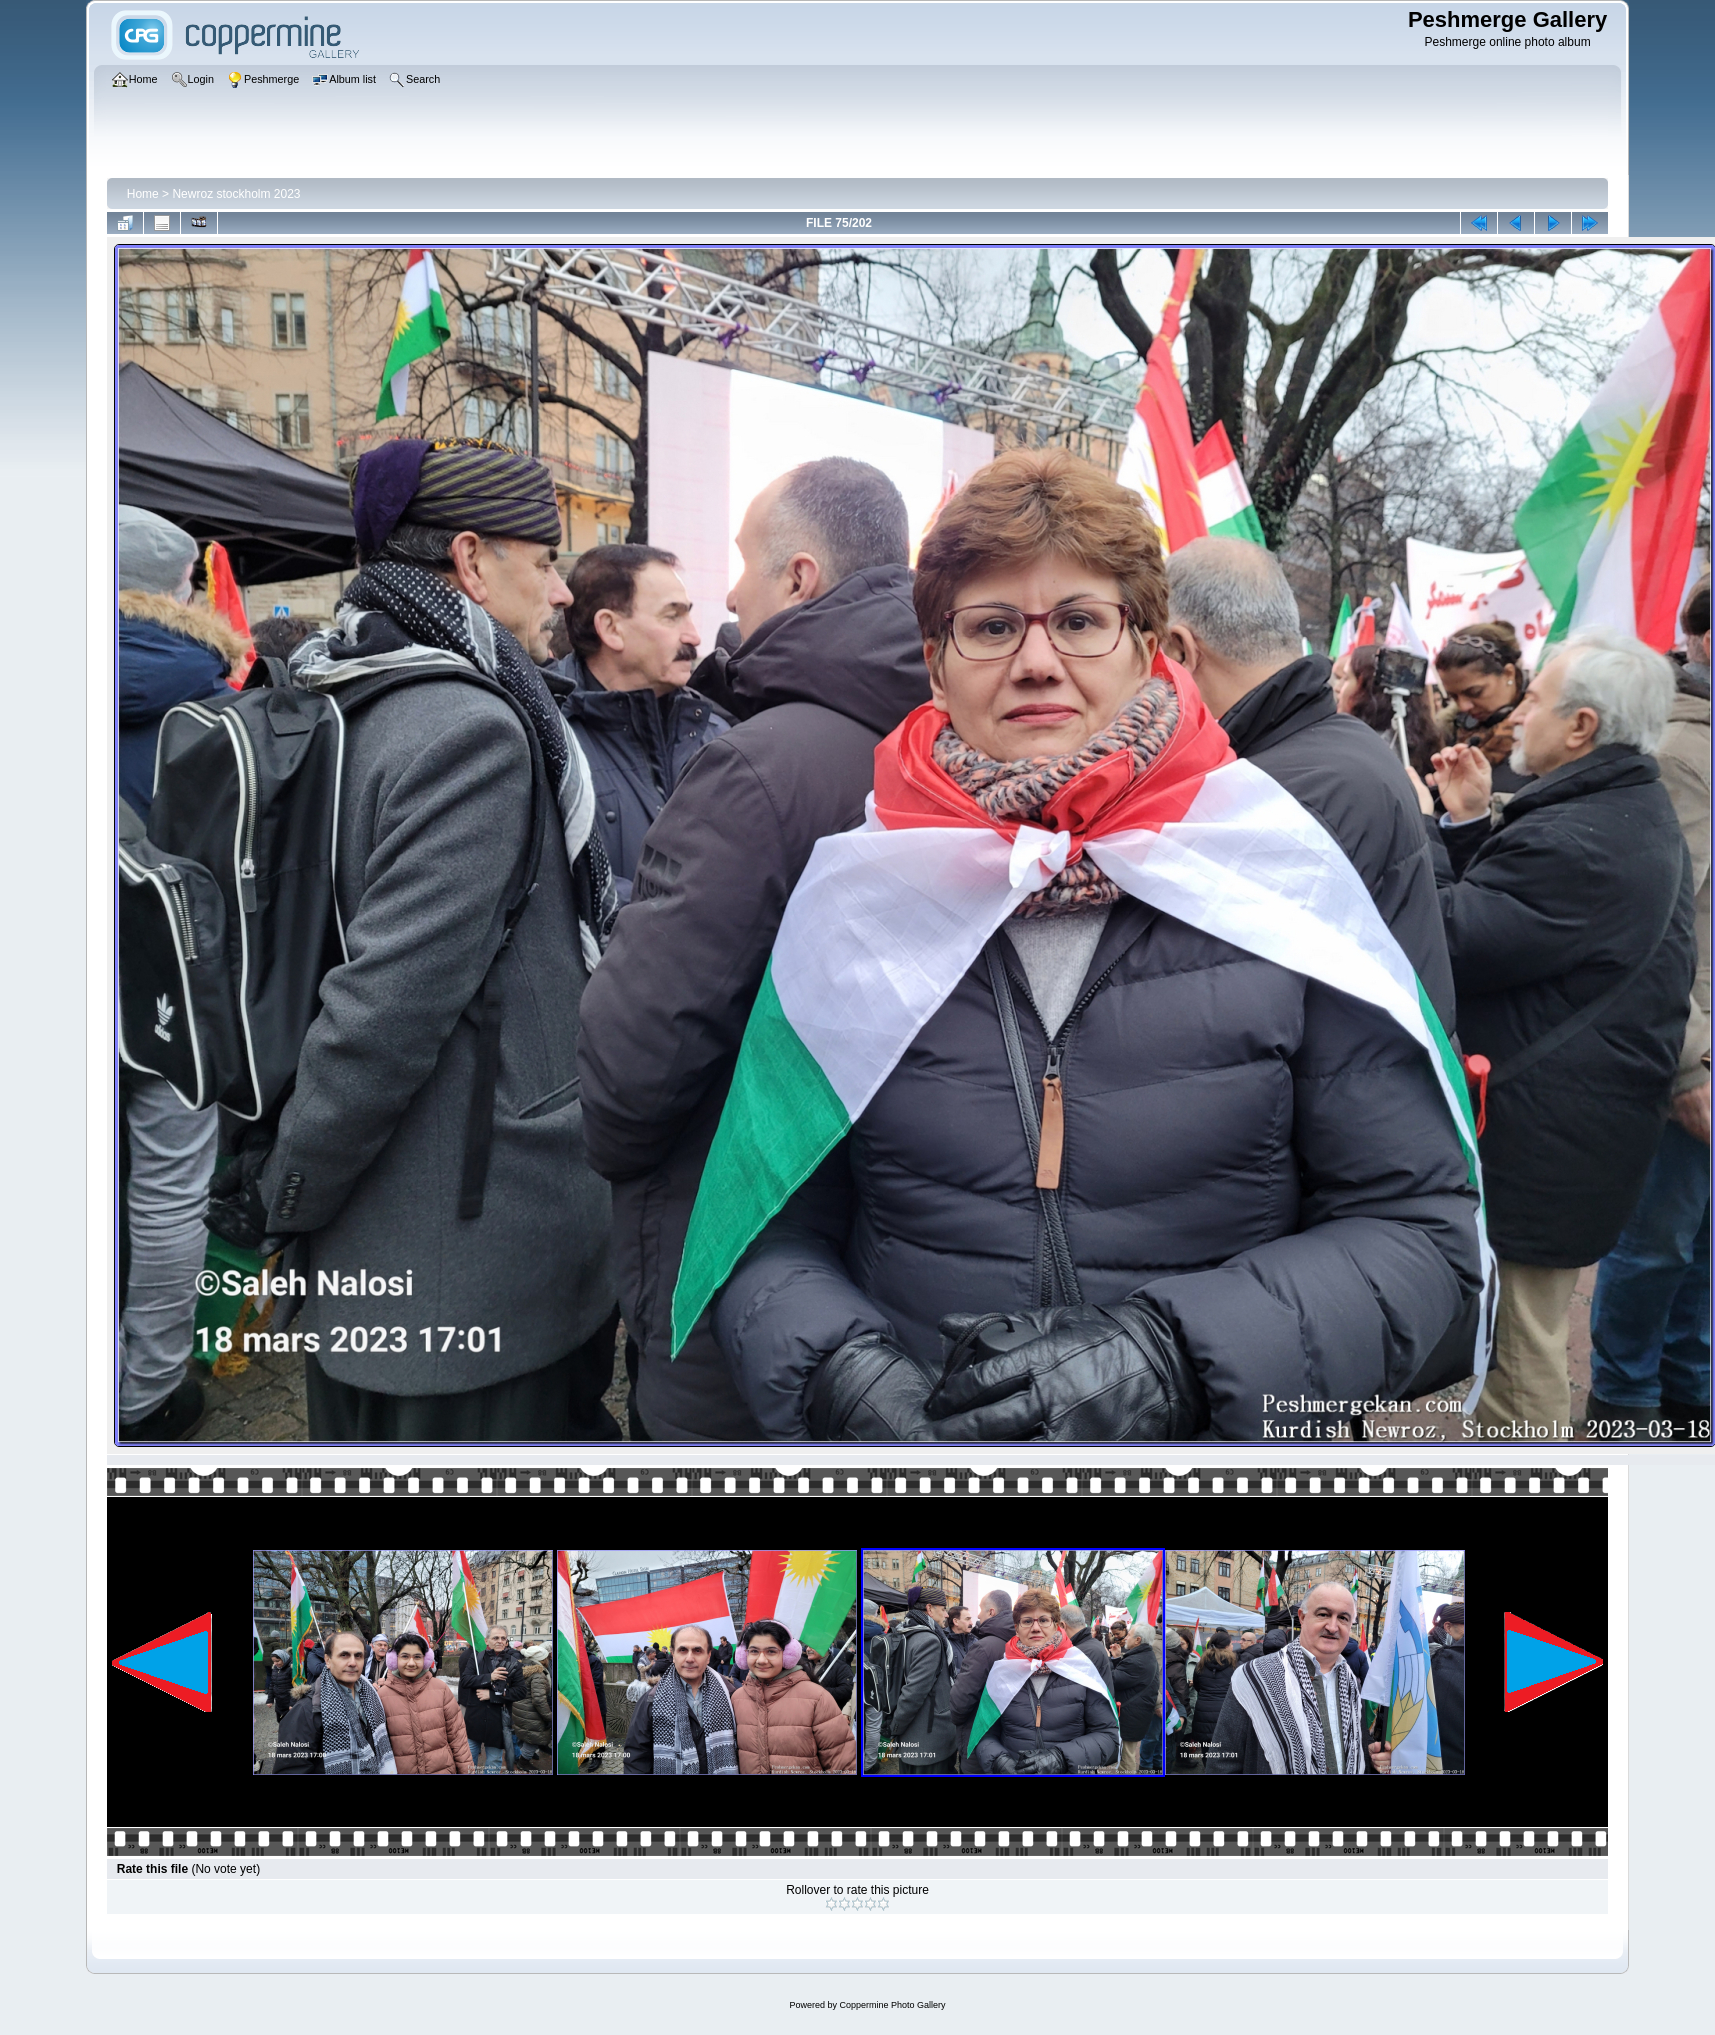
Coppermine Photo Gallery (892, 2005)
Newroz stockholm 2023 (236, 194)
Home (143, 194)
